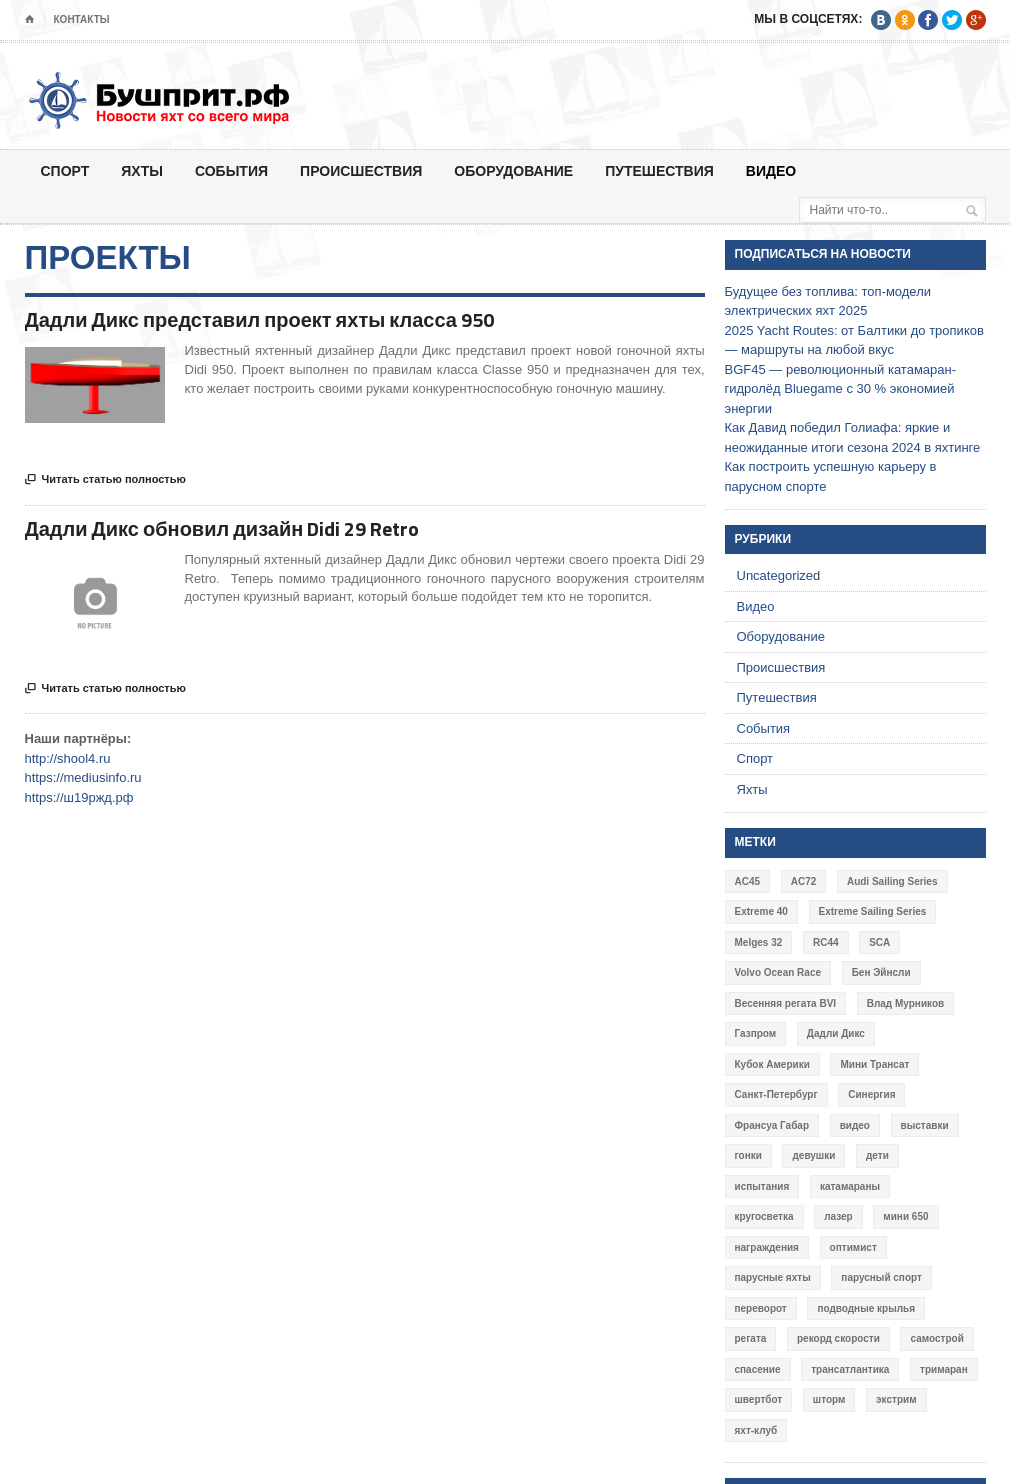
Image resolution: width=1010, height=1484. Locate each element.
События (231, 170)
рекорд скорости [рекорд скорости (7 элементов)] (838, 1338)
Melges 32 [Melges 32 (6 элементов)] (759, 942)
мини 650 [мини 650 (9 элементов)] (905, 1216)
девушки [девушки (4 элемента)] (813, 1155)
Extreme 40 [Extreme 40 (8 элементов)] (761, 911)
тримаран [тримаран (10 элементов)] (944, 1369)
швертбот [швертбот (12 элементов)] (759, 1399)
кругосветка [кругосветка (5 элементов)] (764, 1216)
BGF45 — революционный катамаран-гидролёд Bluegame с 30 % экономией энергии (841, 389)
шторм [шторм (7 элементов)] (829, 1399)
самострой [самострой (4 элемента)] (936, 1338)
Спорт (65, 170)
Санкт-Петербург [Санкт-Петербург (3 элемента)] (776, 1094)
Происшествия (361, 170)
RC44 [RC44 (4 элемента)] (826, 942)
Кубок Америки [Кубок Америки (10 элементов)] (772, 1064)
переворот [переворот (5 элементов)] (761, 1308)
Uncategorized (779, 575)
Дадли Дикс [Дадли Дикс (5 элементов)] (836, 1033)
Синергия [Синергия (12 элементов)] (871, 1094)
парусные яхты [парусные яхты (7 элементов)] (773, 1277)
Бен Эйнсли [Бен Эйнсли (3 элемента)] (881, 972)
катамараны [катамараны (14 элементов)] (850, 1186)
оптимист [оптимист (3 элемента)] (853, 1247)
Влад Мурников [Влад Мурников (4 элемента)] (905, 1003)
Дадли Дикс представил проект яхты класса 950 (259, 319)
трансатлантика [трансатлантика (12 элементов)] (850, 1369)
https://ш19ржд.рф (79, 797)
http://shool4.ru (68, 758)
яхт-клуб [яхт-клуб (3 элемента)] (756, 1430)
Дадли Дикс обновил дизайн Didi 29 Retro (222, 528)
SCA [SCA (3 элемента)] (879, 942)
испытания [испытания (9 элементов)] (762, 1186)
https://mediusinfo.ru (83, 777)
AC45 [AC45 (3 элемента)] (748, 881)
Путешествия (659, 170)
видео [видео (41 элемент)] (855, 1125)
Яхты (142, 170)
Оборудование (513, 170)
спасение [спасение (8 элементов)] (758, 1369)
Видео (771, 170)
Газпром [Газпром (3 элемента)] (756, 1033)
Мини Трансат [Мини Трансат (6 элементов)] (874, 1064)
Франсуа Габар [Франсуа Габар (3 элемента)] (772, 1125)
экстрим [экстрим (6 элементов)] (896, 1399)
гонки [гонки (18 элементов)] (748, 1155)
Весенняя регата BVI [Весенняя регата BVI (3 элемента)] (786, 1003)
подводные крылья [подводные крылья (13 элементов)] (866, 1308)
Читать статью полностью (105, 480)
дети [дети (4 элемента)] (877, 1155)
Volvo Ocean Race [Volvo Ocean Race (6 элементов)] (778, 972)
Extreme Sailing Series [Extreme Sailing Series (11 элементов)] (873, 911)
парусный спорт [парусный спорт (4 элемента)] (881, 1277)
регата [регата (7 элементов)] (751, 1338)
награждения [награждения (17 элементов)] (767, 1247)
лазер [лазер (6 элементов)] (838, 1216)
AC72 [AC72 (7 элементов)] (804, 881)
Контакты (82, 19)
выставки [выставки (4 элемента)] (925, 1125)
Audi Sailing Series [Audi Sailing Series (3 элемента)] (892, 881)
